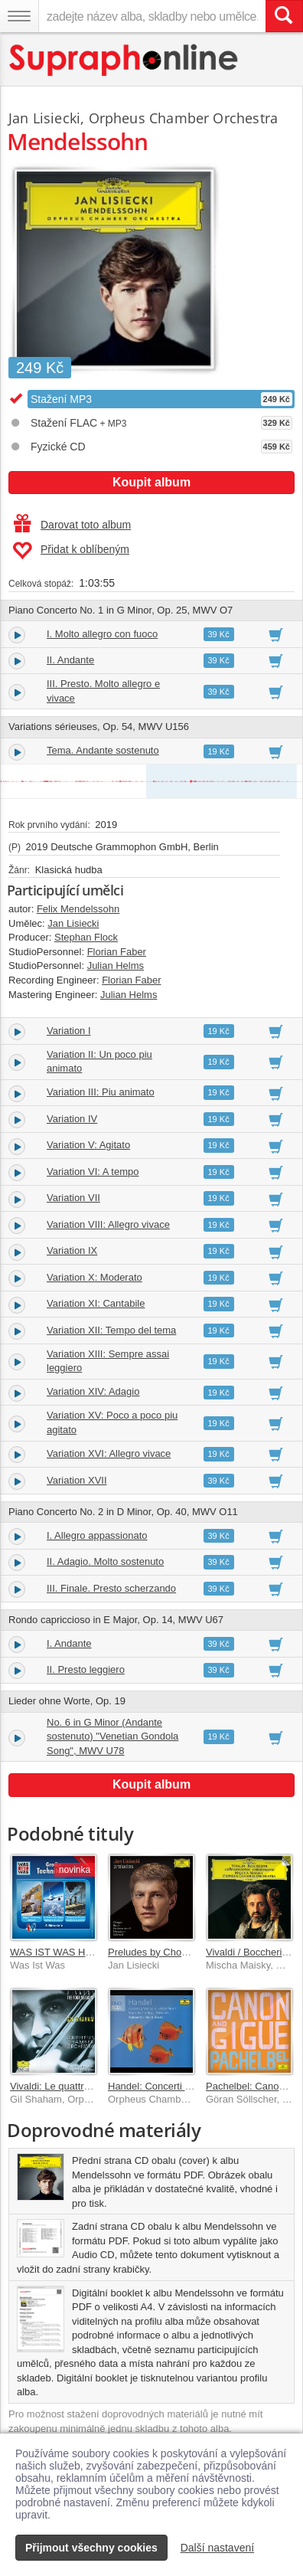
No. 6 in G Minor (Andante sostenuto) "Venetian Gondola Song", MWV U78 (112, 1736)
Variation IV (72, 1118)
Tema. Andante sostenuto (103, 750)
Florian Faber (116, 951)
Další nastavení (218, 2548)
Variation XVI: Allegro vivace (109, 1453)
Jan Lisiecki (44, 118)
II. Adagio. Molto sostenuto (105, 1561)
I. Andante (69, 1643)
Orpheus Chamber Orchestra (184, 118)
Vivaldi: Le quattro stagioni (68, 2086)
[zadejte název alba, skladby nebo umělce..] (152, 16)
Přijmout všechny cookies (91, 2548)
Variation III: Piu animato (101, 1092)
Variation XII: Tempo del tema (111, 1330)
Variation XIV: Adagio (93, 1391)
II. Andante (70, 660)
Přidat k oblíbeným (70, 551)
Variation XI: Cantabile (96, 1303)
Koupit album (151, 482)
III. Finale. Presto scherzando (111, 1588)
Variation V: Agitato (88, 1145)
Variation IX (72, 1250)
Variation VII (73, 1197)
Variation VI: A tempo (92, 1171)
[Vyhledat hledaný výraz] (284, 16)
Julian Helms (115, 965)
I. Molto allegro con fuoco (102, 634)
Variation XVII (77, 1480)
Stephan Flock (86, 937)
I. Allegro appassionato (97, 1535)
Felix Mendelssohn (78, 909)
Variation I (69, 1030)
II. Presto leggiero (86, 1669)
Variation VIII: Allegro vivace (108, 1224)
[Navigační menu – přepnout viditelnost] (19, 16)
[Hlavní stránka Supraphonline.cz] (124, 60)
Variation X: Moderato (94, 1277)
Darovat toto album (72, 524)
